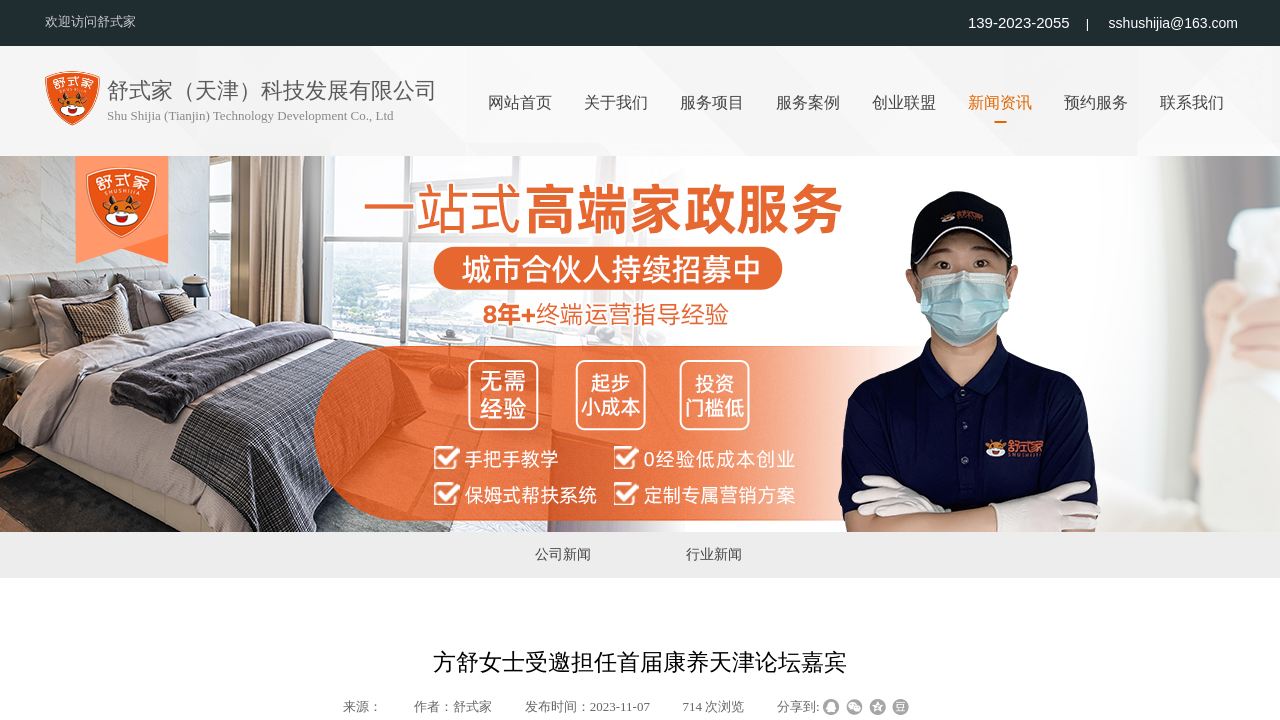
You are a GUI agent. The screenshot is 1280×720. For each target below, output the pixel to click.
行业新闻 (714, 554)
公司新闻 (563, 554)
